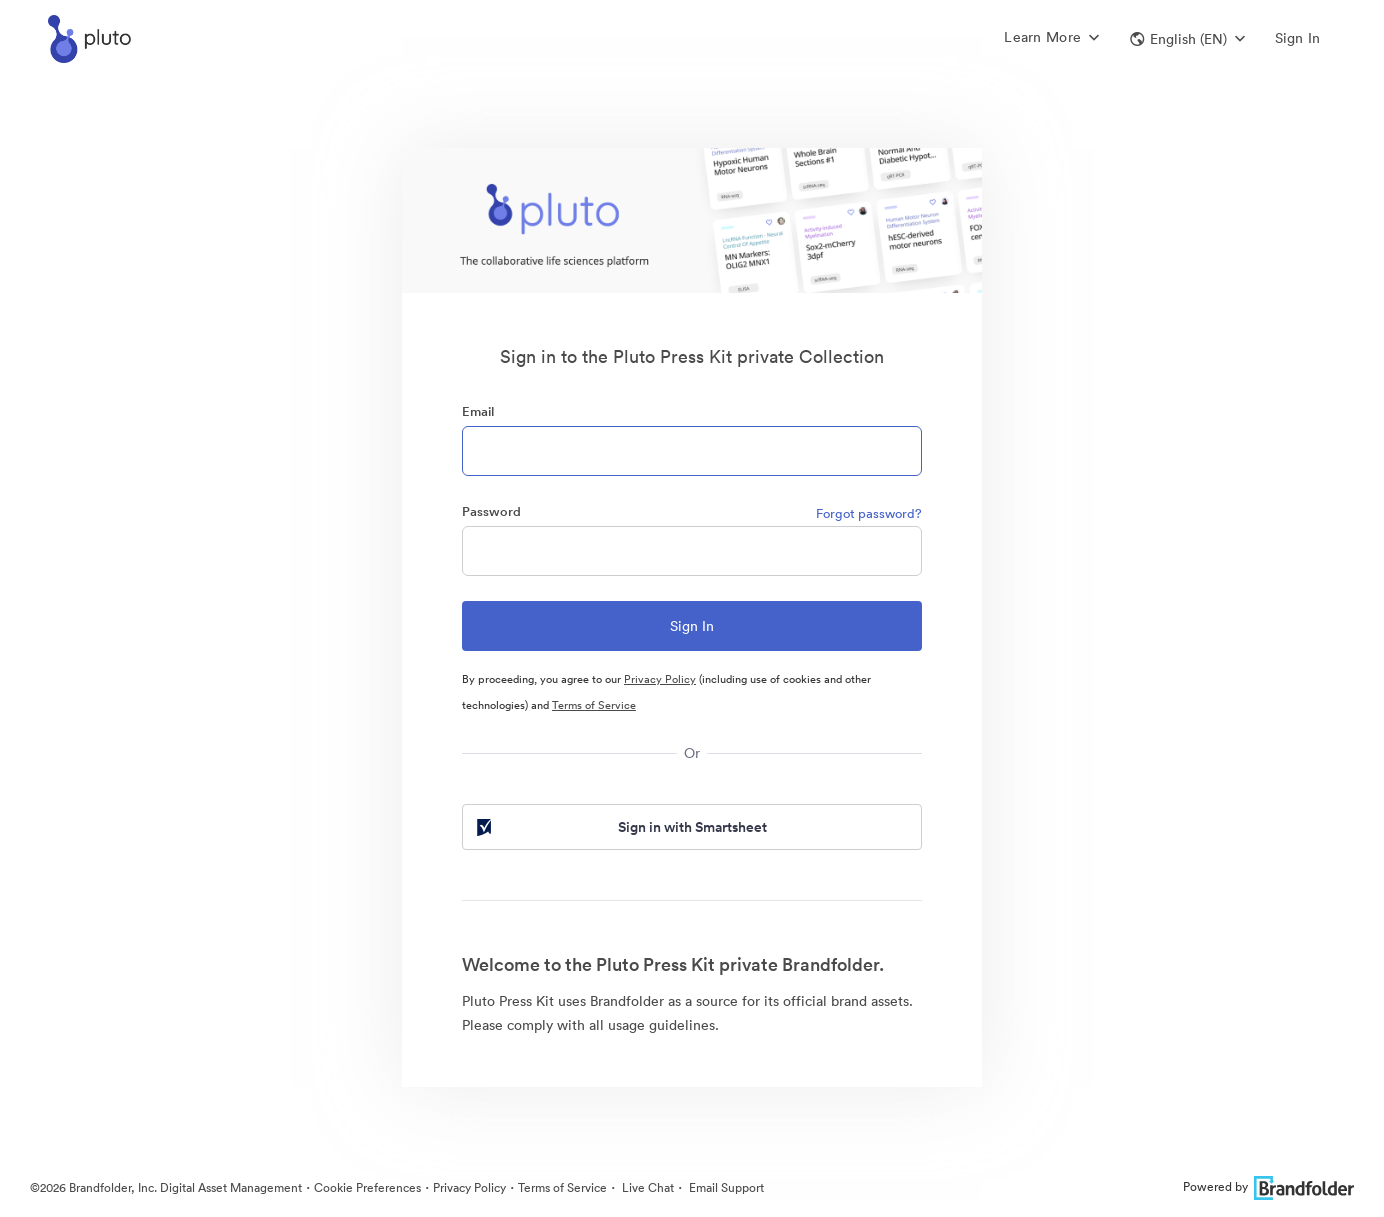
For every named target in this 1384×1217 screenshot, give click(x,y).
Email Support (725, 1187)
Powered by (1268, 1186)
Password (491, 511)
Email (478, 411)
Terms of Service (594, 705)
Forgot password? (869, 513)
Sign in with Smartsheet (620, 827)
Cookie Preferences (367, 1187)
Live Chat (646, 1187)
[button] (1187, 39)
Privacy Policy (660, 679)
